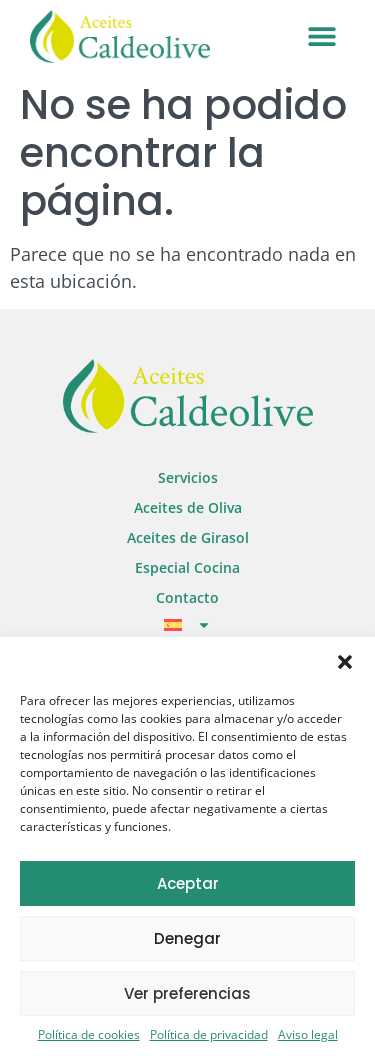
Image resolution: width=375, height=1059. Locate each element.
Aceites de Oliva (188, 507)
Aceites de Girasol (188, 537)
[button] (345, 662)
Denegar (187, 938)
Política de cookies (89, 1034)
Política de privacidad (209, 1034)
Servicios (188, 477)
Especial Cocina (187, 567)
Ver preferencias (187, 993)
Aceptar (188, 883)
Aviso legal (308, 1034)
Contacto (187, 597)
